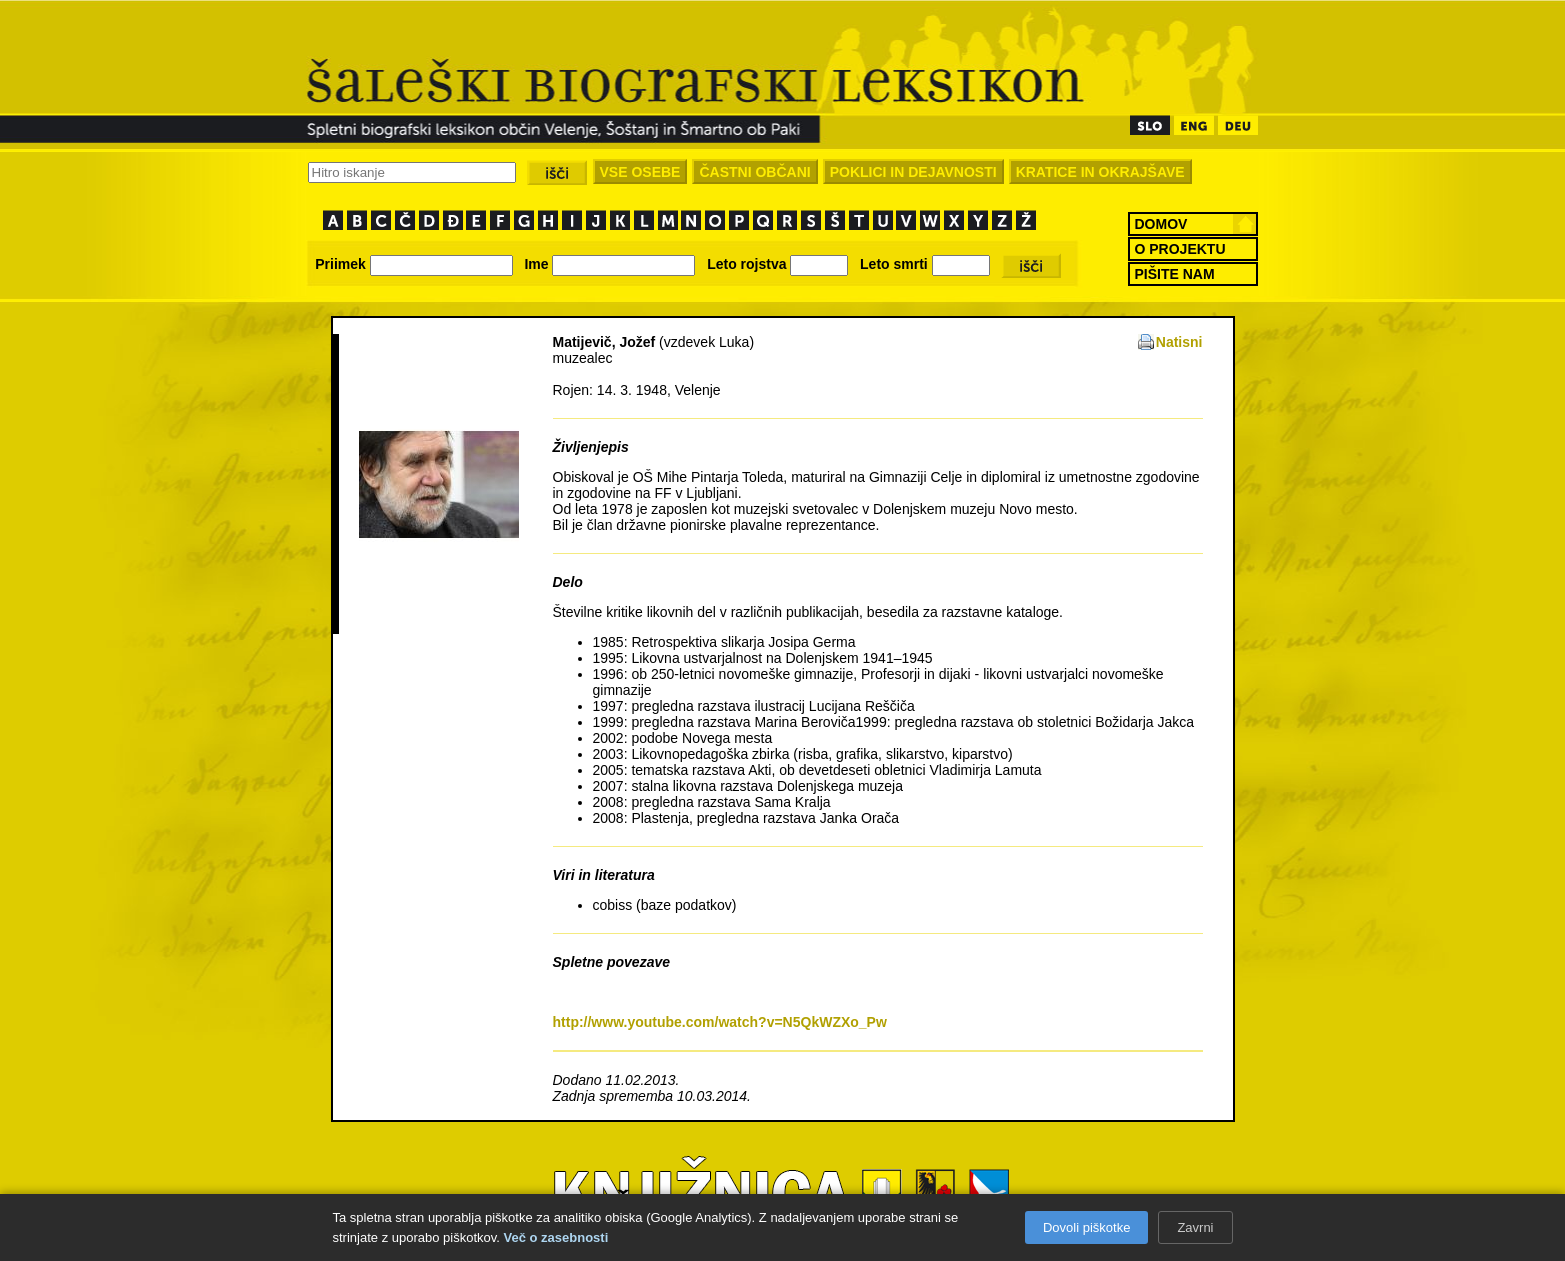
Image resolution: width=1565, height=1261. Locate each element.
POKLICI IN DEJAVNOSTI (913, 172)
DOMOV (1161, 224)
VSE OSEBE (640, 172)
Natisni (1179, 342)
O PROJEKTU (1180, 249)
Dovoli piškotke (1086, 1227)
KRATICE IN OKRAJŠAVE (1100, 172)
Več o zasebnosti (556, 1237)
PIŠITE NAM (1175, 274)
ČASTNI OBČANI (754, 172)
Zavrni (1195, 1227)
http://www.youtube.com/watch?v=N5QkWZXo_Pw (720, 1022)
